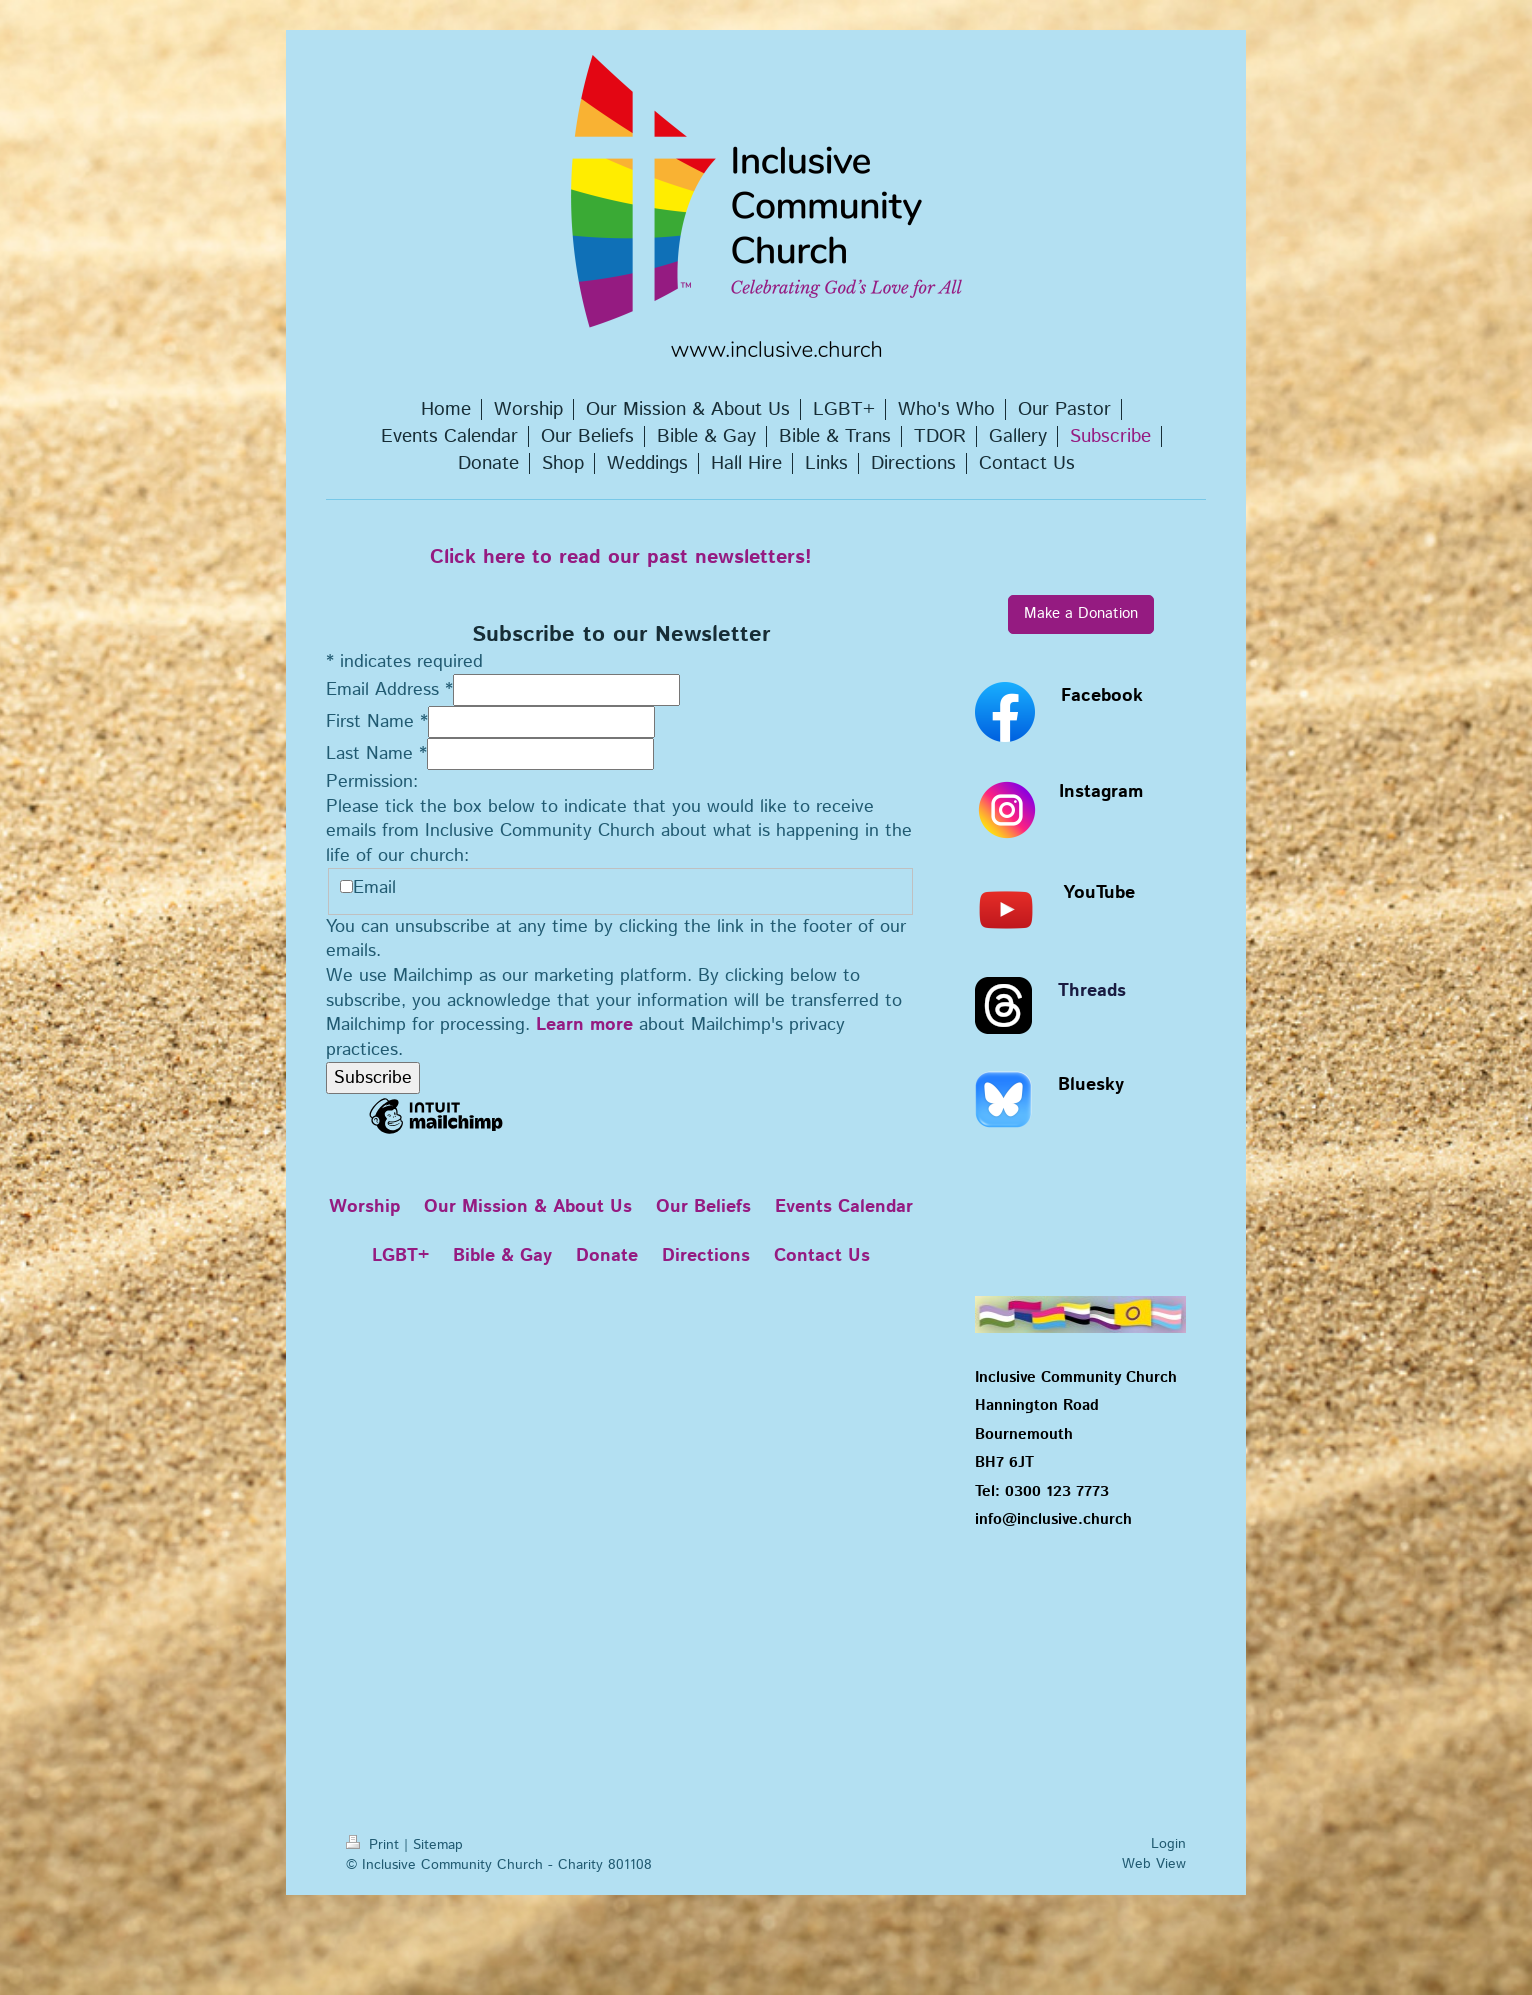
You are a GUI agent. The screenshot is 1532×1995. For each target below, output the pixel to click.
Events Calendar (844, 1207)
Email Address (389, 690)
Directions (706, 1256)
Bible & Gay (502, 1256)
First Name (377, 722)
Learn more (584, 1025)
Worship (364, 1207)
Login (1168, 1844)
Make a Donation (1081, 614)
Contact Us (822, 1256)
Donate (607, 1256)
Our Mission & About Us (528, 1207)
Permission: (372, 782)
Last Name (376, 754)
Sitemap (438, 1845)
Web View (1154, 1864)
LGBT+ (400, 1256)
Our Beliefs (703, 1207)
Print (375, 1845)
